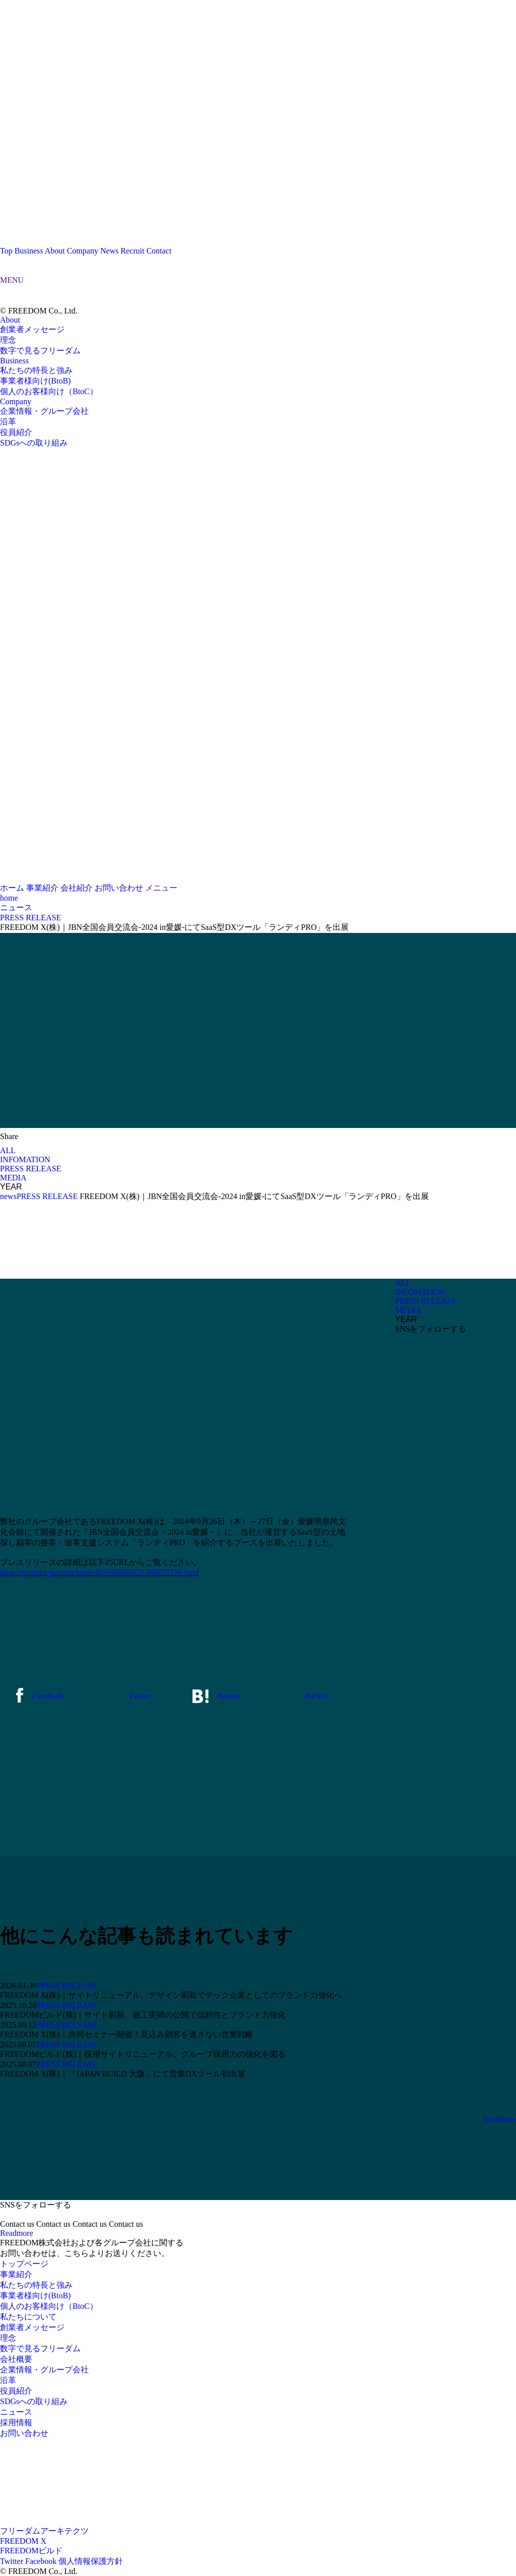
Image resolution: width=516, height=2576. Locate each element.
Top (6, 250)
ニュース (16, 907)
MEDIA (13, 1177)
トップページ (24, 2263)
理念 (8, 340)
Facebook (40, 2561)
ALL (8, 1150)
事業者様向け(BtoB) (35, 380)
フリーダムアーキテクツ (44, 2531)
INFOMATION (25, 1159)
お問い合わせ (24, 2433)
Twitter (11, 2561)
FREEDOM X (23, 2541)
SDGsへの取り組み (34, 442)
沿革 (8, 421)
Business (29, 250)
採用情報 (16, 2422)
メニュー (161, 888)
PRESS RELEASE (30, 1168)
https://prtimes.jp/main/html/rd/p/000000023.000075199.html (99, 1572)
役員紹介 (16, 432)
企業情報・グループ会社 (44, 411)
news (8, 1196)
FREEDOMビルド (31, 2550)
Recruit (132, 250)
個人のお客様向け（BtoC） (49, 391)
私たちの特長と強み (36, 370)
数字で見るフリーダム (40, 350)
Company (82, 250)
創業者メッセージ (32, 329)
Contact (158, 250)
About (55, 250)
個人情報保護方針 (90, 2561)
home (9, 898)
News (109, 250)
